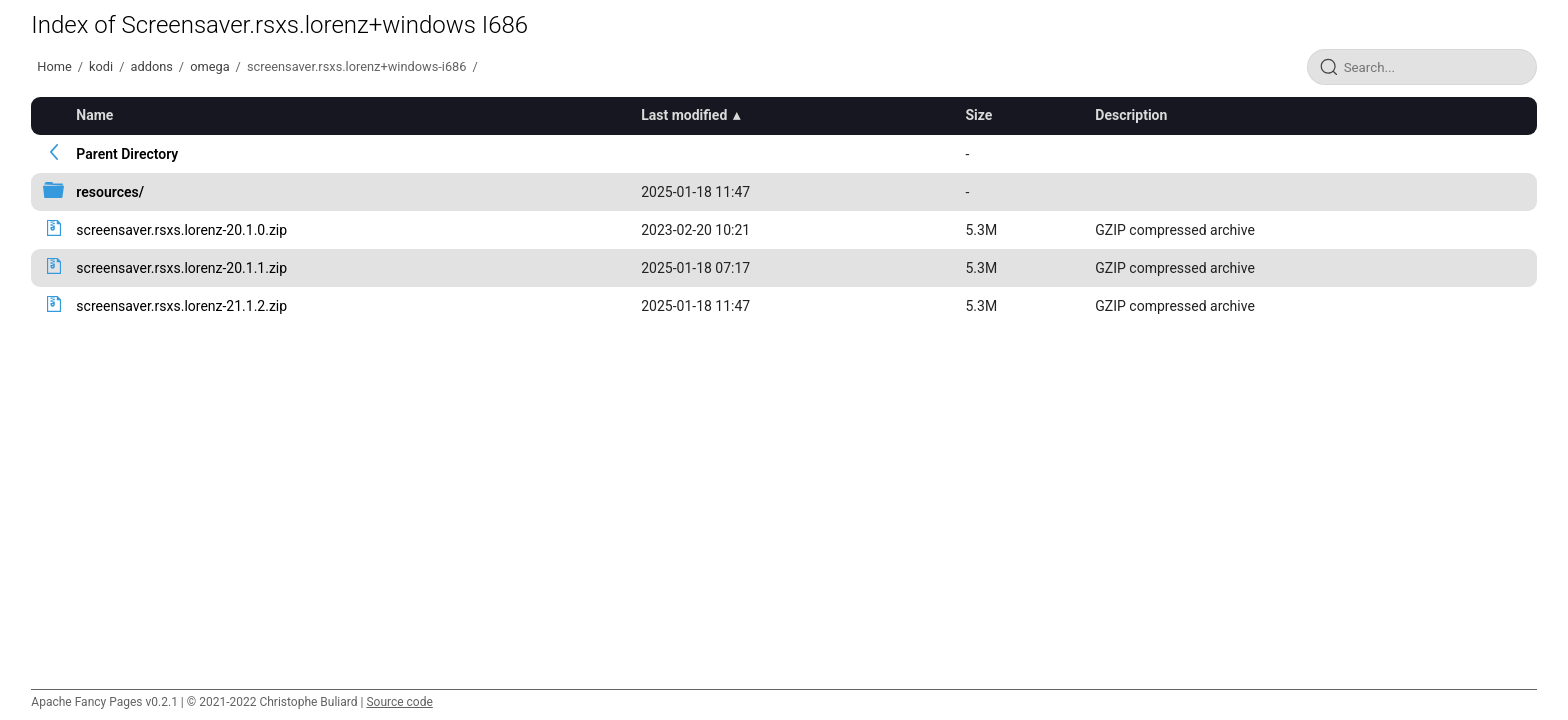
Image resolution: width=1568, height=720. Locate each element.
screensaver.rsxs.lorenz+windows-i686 (357, 66)
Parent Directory (127, 154)
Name (94, 115)
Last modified (684, 115)
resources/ (110, 192)
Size (978, 115)
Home (54, 66)
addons (151, 66)
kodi (101, 66)
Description (1131, 115)
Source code (399, 702)
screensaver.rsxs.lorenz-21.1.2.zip (181, 306)
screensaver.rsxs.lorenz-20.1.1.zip (181, 268)
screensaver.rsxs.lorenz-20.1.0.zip (181, 230)
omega (209, 66)
